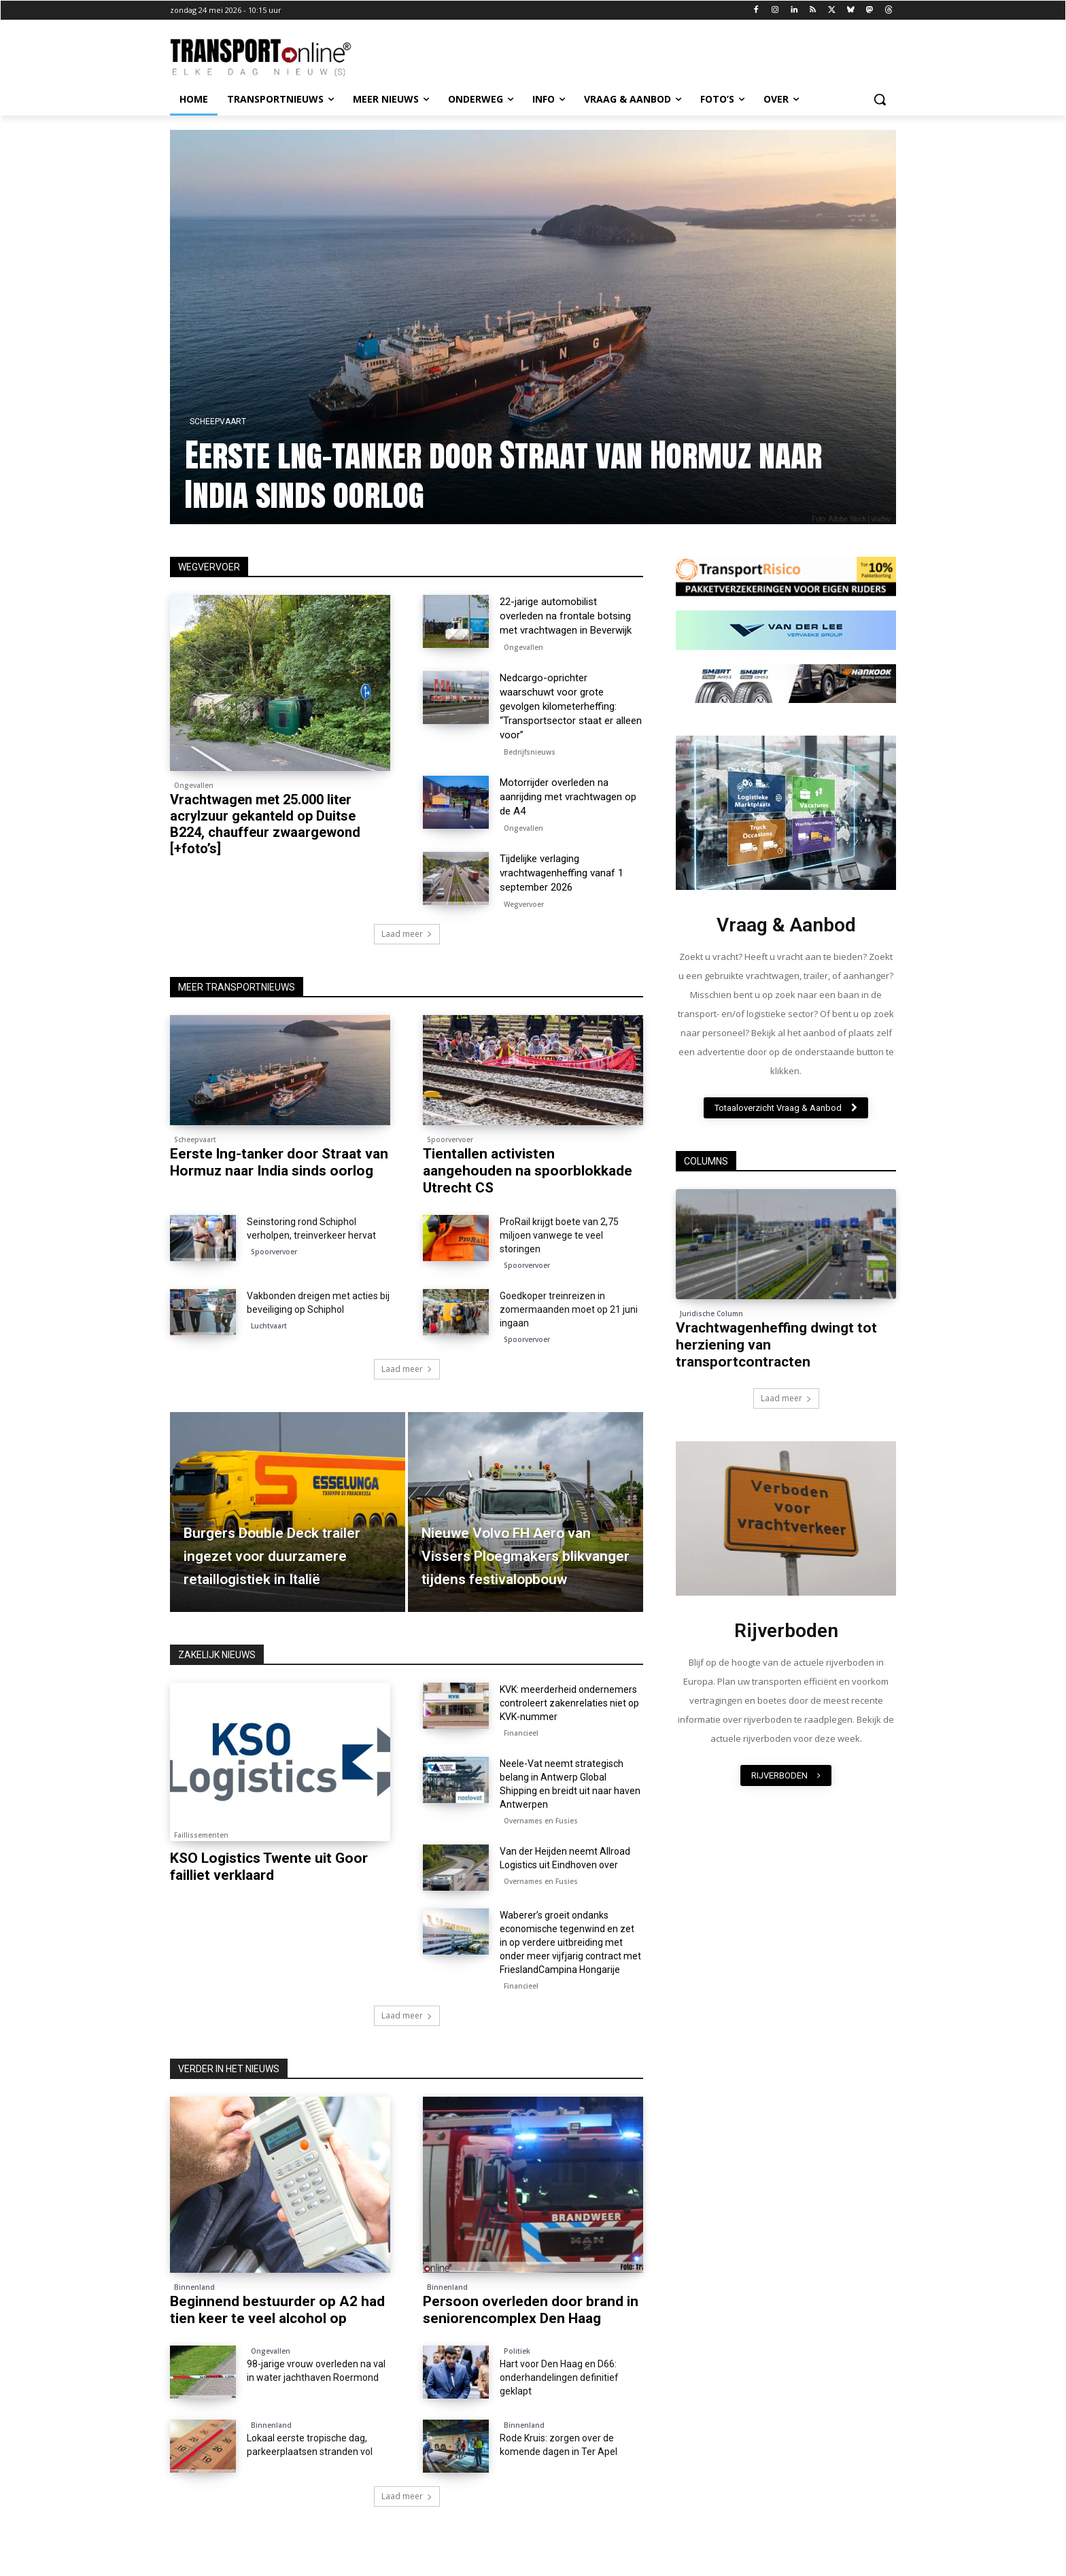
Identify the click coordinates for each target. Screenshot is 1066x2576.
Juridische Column (711, 1313)
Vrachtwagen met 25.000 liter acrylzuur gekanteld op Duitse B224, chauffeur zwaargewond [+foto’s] (265, 824)
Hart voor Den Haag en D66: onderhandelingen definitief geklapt (559, 2377)
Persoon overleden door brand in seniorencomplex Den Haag (530, 2309)
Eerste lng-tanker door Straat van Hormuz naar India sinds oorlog (503, 474)
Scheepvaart (218, 421)
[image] (786, 813)
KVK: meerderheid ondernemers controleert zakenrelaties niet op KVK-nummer (569, 1703)
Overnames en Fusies (541, 1820)
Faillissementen (201, 1835)
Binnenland (194, 2287)
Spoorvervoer (450, 1139)
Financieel (521, 1733)
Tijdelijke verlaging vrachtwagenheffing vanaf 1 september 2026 (561, 873)
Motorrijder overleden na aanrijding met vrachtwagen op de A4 (568, 796)
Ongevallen (193, 785)
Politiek (517, 2351)
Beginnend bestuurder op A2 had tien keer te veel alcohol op (277, 2309)
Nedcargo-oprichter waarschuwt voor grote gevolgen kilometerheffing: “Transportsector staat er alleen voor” (571, 706)
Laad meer (406, 934)
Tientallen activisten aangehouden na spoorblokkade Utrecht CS (527, 1171)
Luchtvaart (269, 1325)
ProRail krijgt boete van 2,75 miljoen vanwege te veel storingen (559, 1235)
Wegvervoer (524, 904)
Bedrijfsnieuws (529, 752)
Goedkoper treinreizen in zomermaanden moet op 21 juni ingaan (569, 1309)
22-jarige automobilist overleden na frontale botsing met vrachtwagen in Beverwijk (566, 616)
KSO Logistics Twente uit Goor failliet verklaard (269, 1866)
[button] (879, 99)
